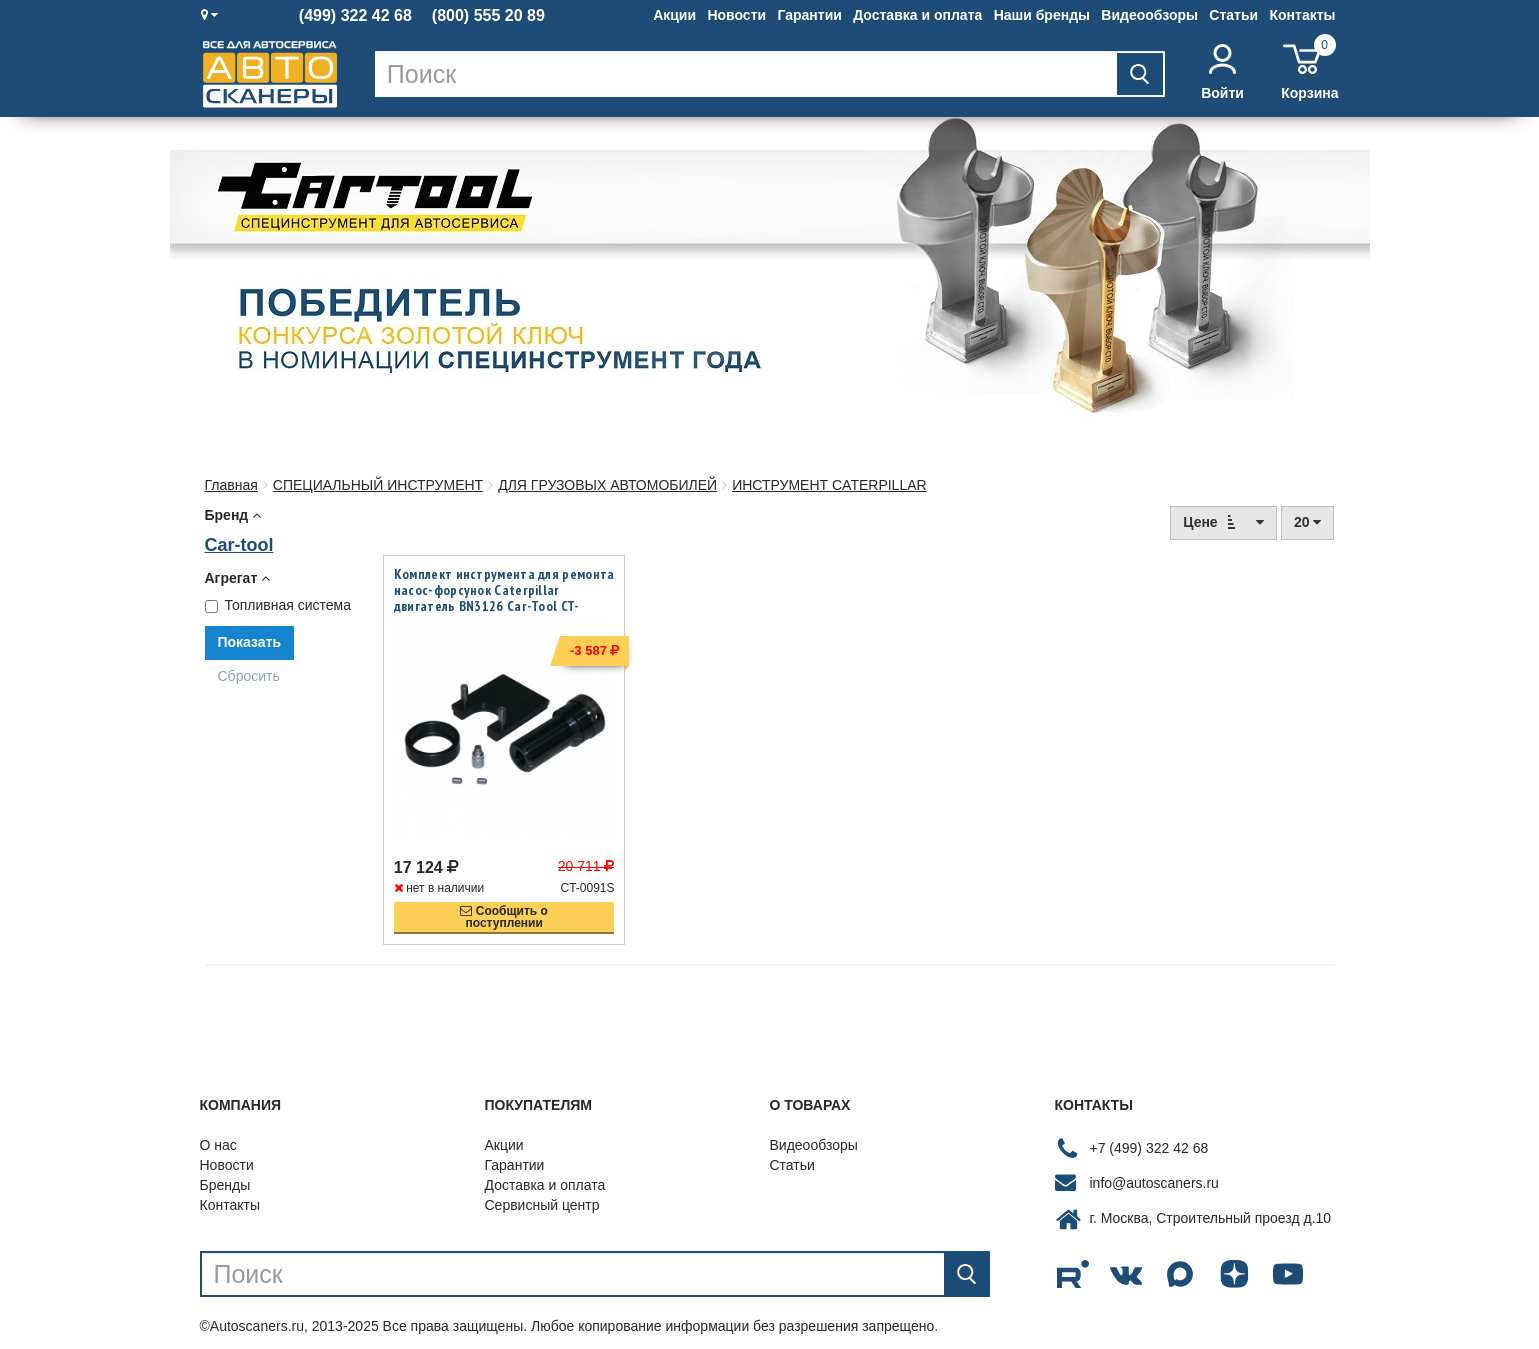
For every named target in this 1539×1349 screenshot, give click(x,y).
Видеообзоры (1149, 15)
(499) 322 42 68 (355, 16)
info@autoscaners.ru (1154, 1164)
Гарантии (809, 15)
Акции (674, 15)
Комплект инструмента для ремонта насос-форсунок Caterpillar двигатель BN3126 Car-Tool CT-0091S (504, 598)
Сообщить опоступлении (504, 899)
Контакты (1302, 15)
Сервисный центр (542, 1187)
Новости (736, 15)
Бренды (225, 1167)
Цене (1223, 521)
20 (1307, 522)
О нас (218, 1127)
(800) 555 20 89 (488, 16)
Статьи (1233, 15)
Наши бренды (1042, 15)
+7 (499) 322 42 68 (1149, 1129)
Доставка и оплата (917, 15)
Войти (1222, 72)
